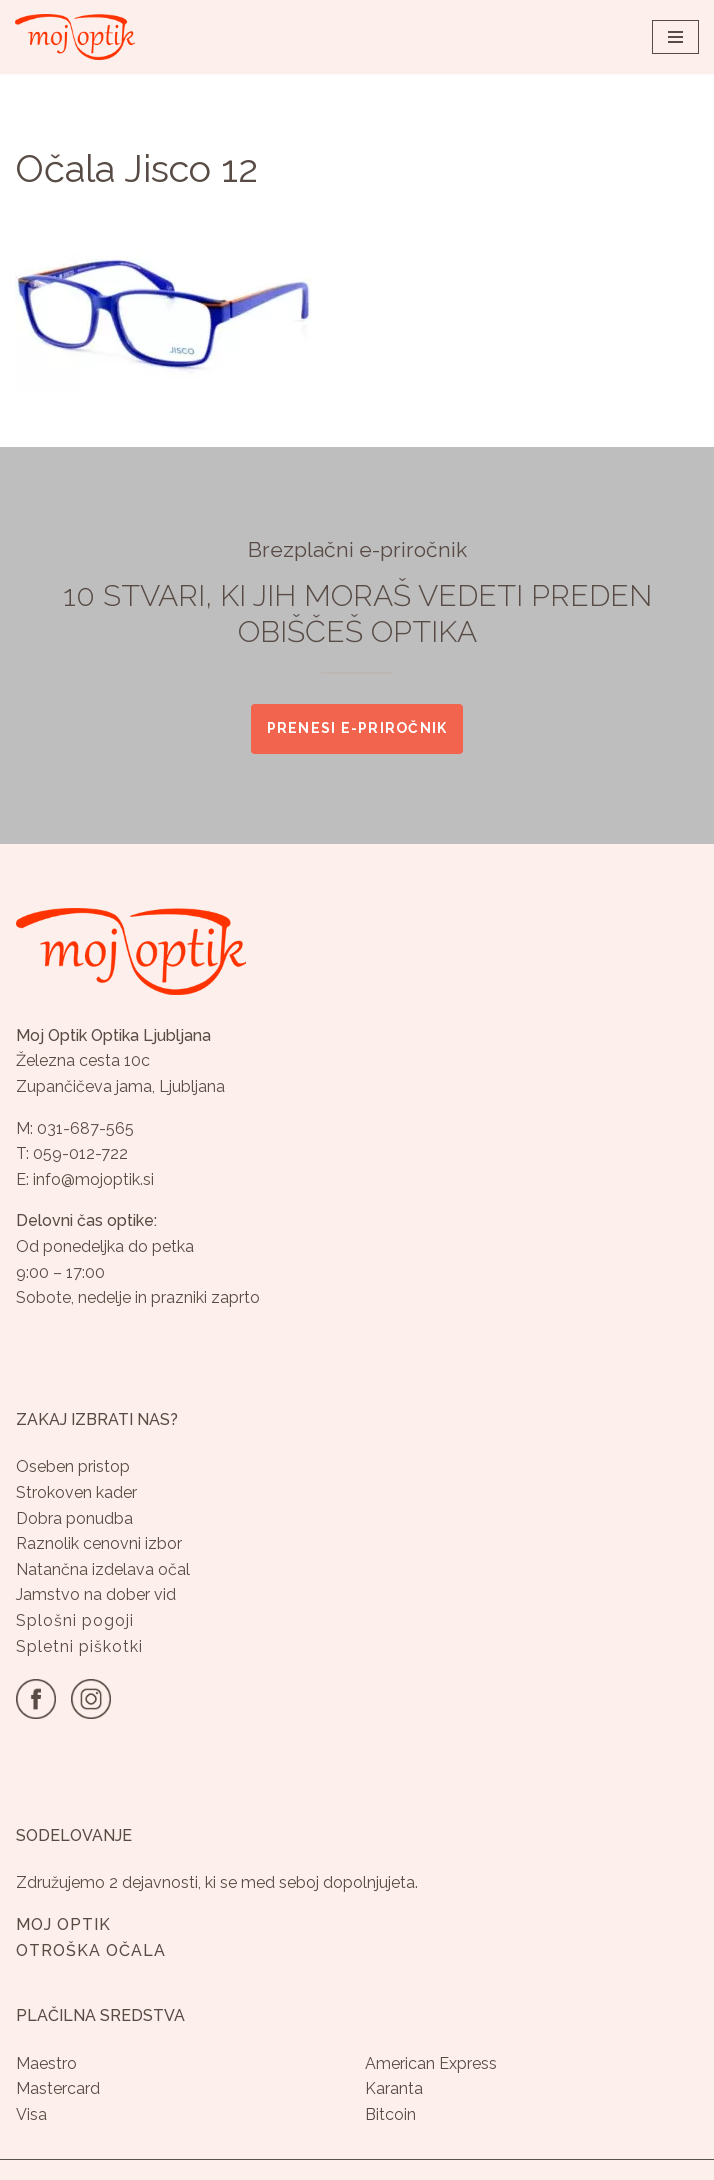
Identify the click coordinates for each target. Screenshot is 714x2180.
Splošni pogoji (75, 1620)
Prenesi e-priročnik (357, 728)
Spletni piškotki (79, 1646)
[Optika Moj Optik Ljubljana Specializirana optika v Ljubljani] (75, 37)
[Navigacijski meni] (675, 37)
